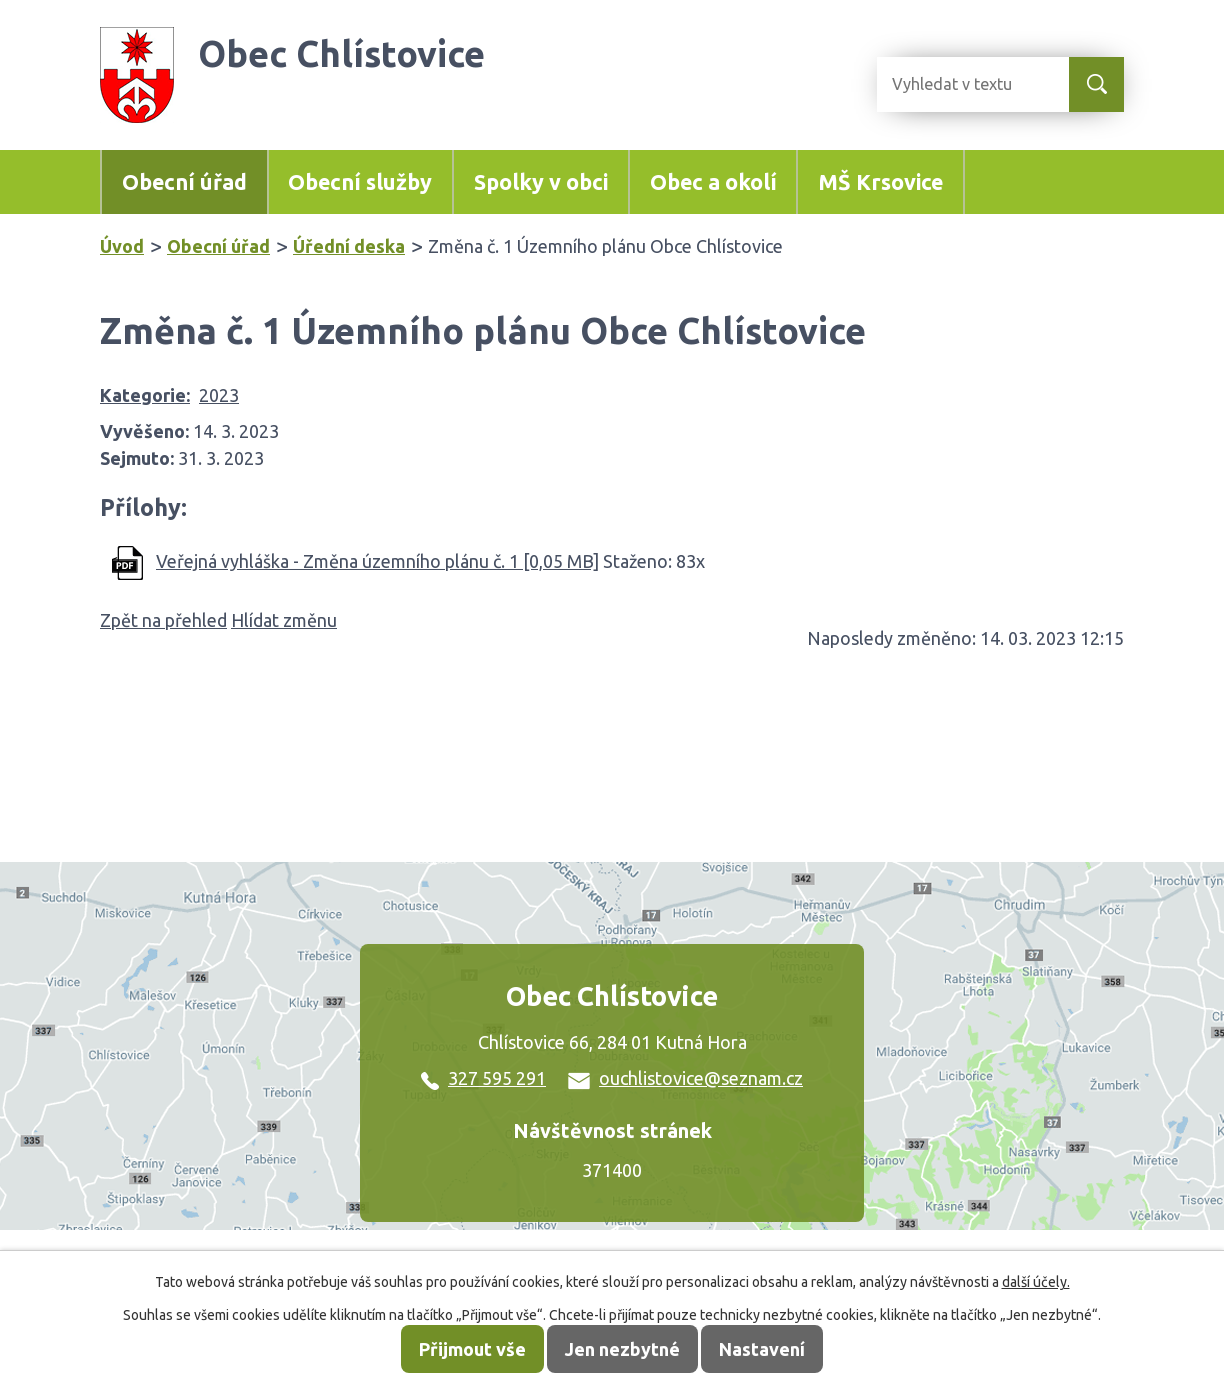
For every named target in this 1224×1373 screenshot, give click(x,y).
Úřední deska (349, 246)
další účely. (1036, 1282)
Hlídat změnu (284, 620)
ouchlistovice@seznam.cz (685, 1078)
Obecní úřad (184, 182)
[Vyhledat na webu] (957, 84)
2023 (219, 395)
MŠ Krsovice (880, 182)
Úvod (122, 246)
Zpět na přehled (163, 620)
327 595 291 (483, 1078)
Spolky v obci (541, 182)
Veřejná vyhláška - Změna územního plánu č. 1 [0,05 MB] (377, 561)
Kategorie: (145, 395)
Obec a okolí (713, 182)
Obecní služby (360, 182)
